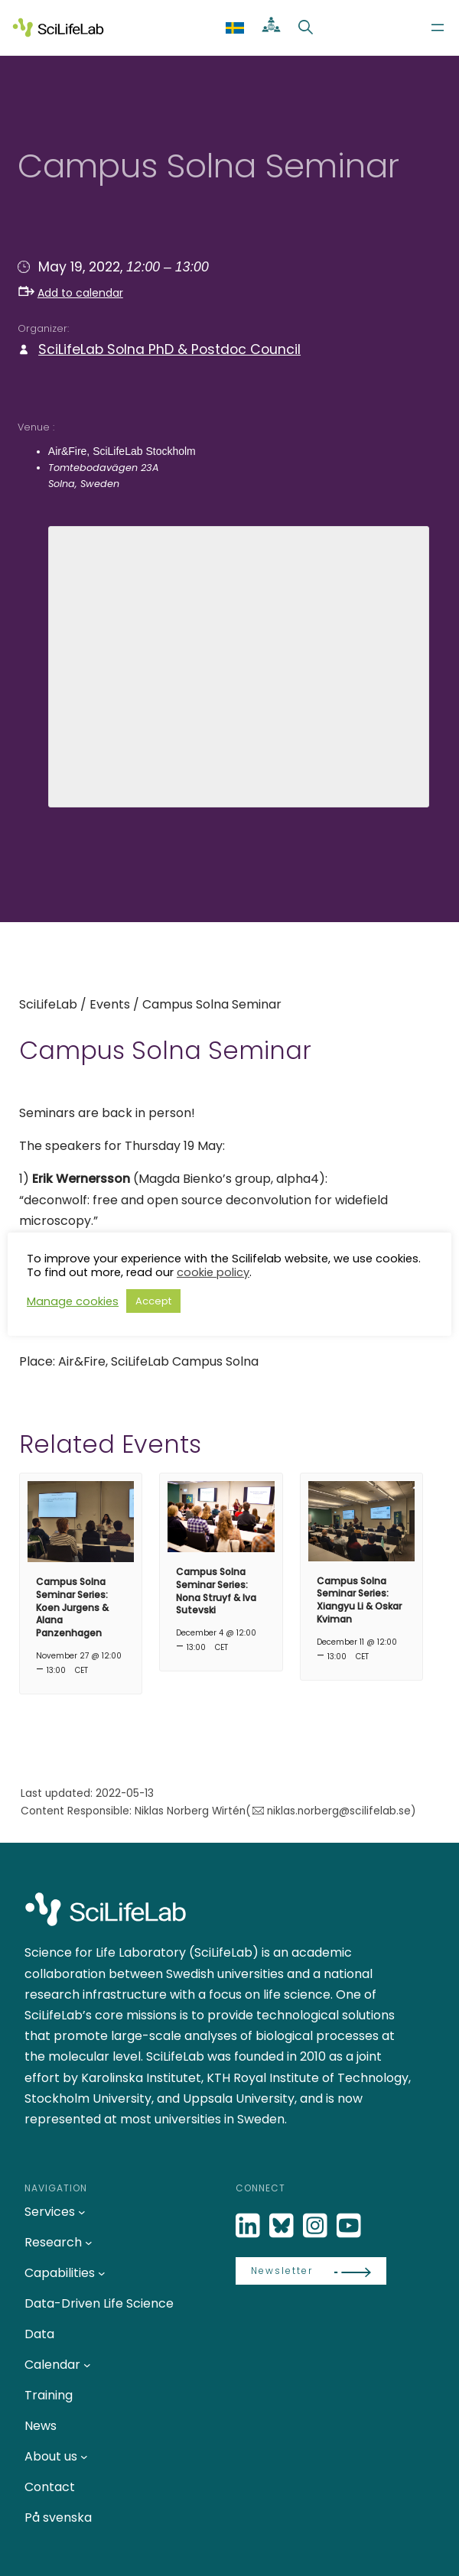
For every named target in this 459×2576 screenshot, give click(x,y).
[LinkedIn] (249, 2226)
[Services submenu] (82, 2212)
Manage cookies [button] (73, 1301)
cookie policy (213, 1272)
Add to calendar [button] (70, 292)
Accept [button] (153, 1301)
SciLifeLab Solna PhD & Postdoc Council (169, 349)
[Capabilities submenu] (102, 2273)
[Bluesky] (283, 2226)
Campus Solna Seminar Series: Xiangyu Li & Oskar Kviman (359, 1600)
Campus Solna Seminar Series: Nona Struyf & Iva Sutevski (216, 1590)
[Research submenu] (89, 2242)
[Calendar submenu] (87, 2365)
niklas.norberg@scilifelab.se (339, 1811)
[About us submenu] (84, 2457)
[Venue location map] (239, 664)
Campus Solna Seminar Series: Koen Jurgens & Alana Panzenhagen (72, 1607)
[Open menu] (437, 27)
